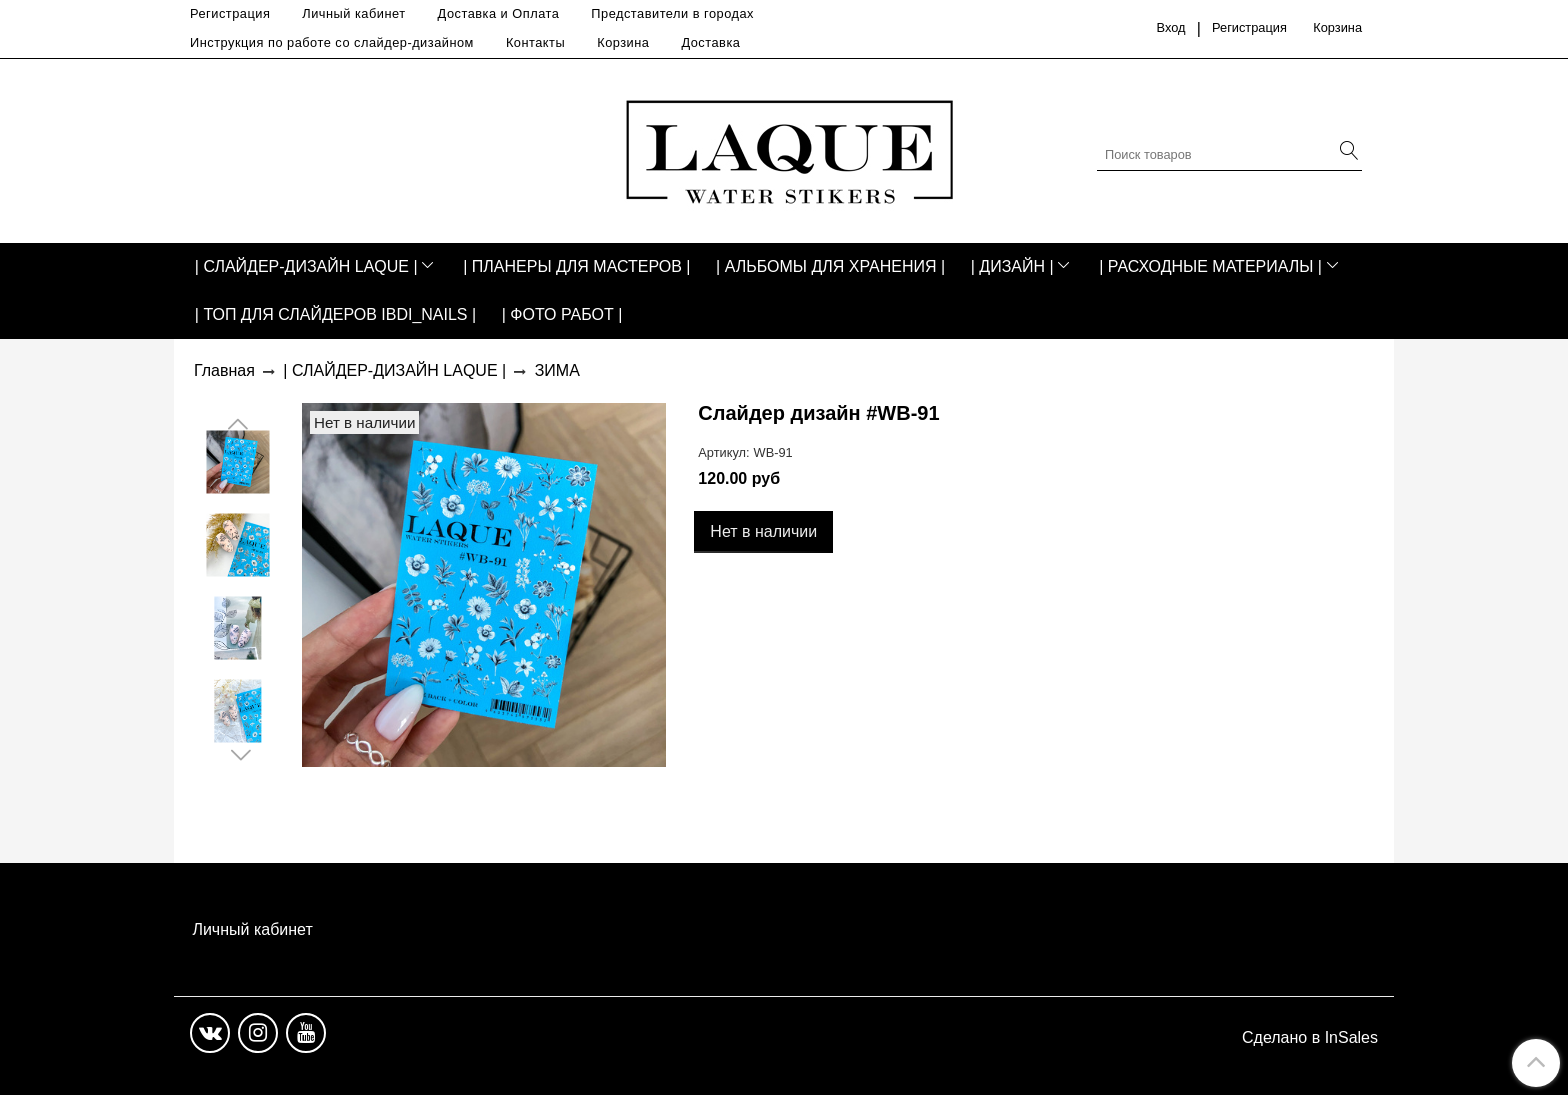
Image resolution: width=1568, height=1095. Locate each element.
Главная (224, 370)
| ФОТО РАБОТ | (562, 314)
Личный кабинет (353, 13)
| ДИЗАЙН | (1012, 266)
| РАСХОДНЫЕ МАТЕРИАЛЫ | (1210, 266)
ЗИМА (557, 370)
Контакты (535, 42)
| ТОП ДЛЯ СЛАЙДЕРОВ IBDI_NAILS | (335, 314)
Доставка (710, 42)
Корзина (623, 42)
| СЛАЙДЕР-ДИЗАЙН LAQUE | (306, 266)
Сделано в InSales (1310, 1038)
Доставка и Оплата (499, 13)
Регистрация (230, 13)
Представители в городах (672, 13)
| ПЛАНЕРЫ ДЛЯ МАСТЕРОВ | (576, 266)
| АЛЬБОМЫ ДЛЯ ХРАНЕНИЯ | (830, 266)
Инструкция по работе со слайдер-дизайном (332, 42)
